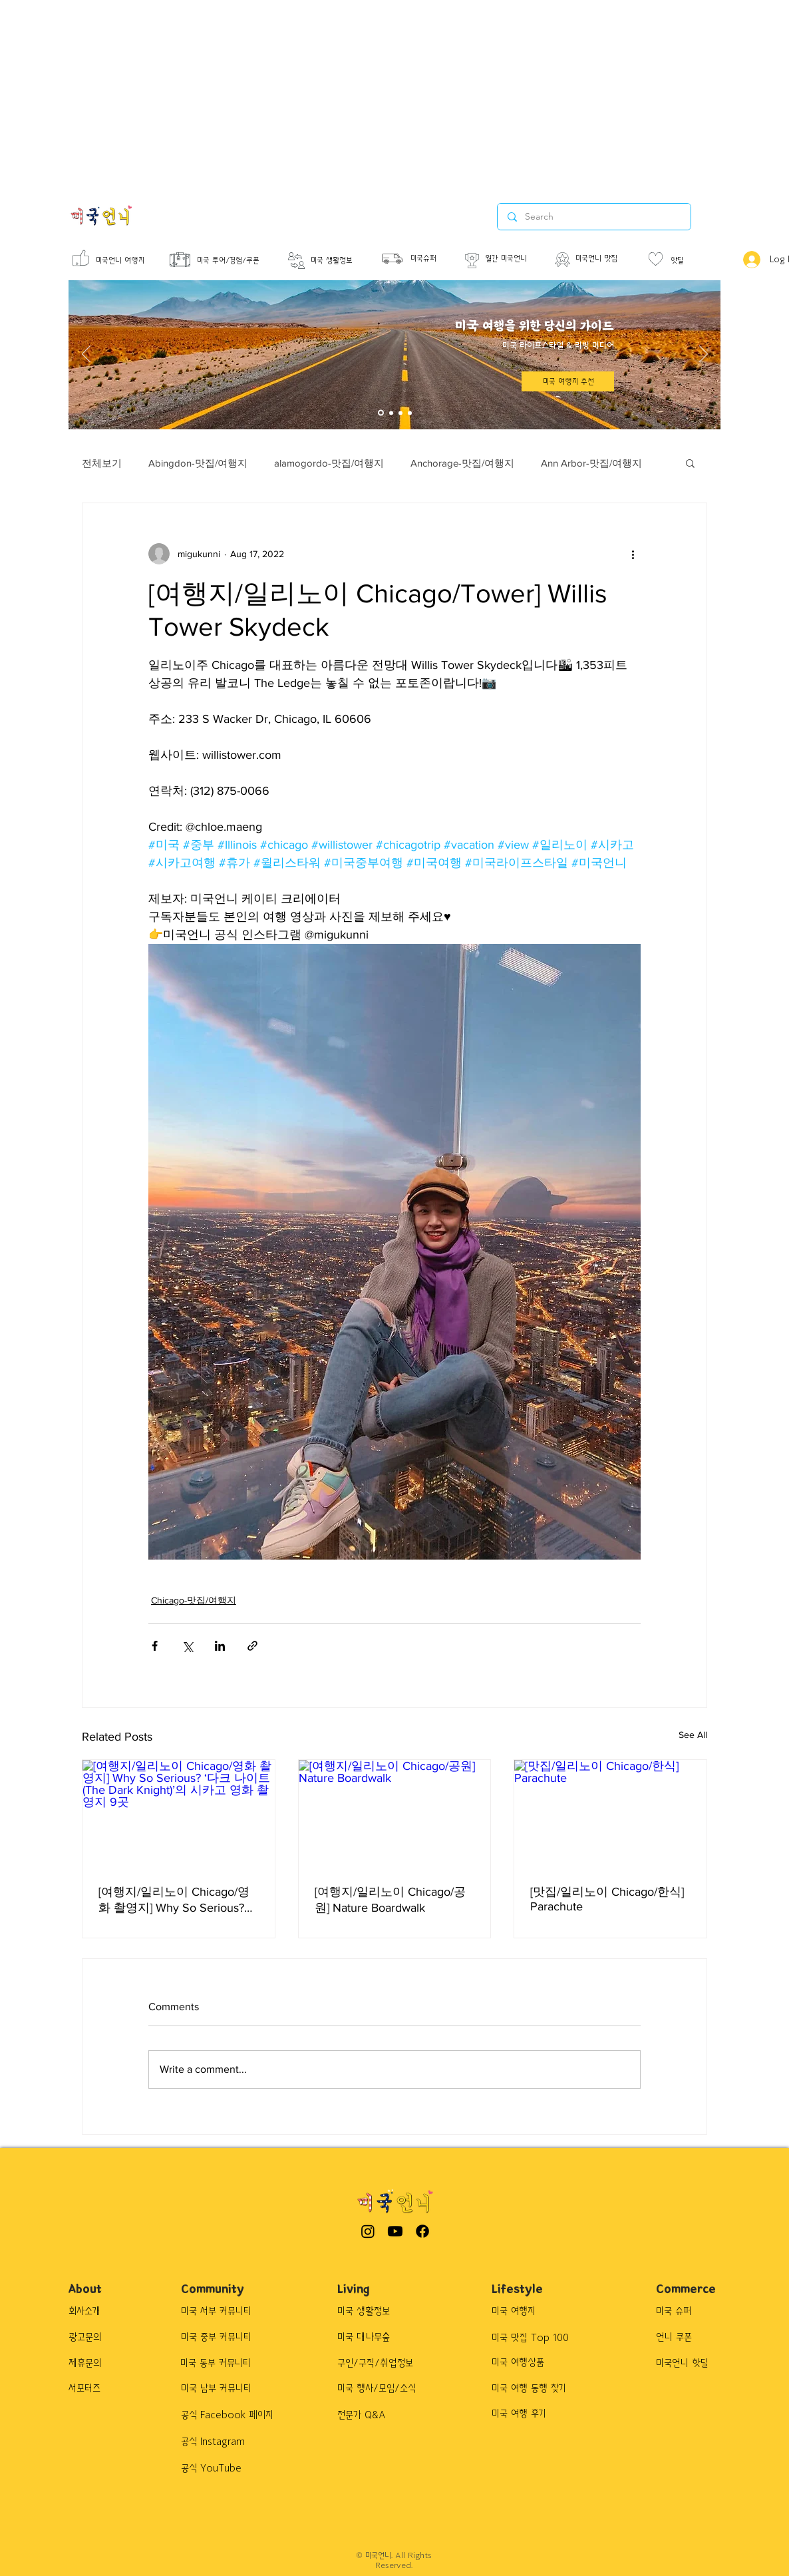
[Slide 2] (391, 413)
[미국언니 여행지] (124, 261)
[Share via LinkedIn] (220, 1645)
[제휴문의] (97, 2363)
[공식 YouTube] (230, 2469)
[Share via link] (252, 1645)
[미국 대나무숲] (381, 2337)
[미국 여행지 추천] (568, 381)
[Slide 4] (410, 413)
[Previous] (86, 354)
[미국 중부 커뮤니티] (223, 2337)
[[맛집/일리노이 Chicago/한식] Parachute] (610, 1814)
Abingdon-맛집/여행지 (197, 463)
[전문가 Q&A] (372, 2415)
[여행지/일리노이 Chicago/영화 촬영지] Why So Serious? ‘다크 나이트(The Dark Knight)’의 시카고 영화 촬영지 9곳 (176, 1900)
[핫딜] (689, 261)
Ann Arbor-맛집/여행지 (591, 463)
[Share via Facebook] (154, 1645)
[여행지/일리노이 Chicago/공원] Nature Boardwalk (390, 1899)
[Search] (594, 217)
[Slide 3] (400, 413)
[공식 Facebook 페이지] (234, 2416)
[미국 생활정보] (341, 261)
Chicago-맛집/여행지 (193, 1600)
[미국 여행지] (560, 2312)
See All (693, 1734)
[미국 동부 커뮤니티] (222, 2363)
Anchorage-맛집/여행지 (462, 463)
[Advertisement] (340, 93)
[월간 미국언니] (515, 259)
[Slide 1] (381, 413)
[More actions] (633, 554)
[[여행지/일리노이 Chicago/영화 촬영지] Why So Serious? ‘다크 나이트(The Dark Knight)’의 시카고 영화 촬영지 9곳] (178, 1814)
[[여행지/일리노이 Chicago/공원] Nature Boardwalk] (395, 1814)
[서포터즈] (102, 2389)
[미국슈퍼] (429, 259)
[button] (690, 462)
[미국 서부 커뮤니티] (223, 2311)
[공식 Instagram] (230, 2442)
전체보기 (102, 463)
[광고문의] (97, 2337)
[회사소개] (97, 2311)
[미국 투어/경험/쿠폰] (243, 261)
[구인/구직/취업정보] (383, 2363)
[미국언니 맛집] (606, 259)
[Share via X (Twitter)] (187, 1645)
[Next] (703, 354)
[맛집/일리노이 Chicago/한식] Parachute (607, 1899)
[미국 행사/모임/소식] (386, 2389)
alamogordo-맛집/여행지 (329, 463)
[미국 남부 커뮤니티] (223, 2389)
